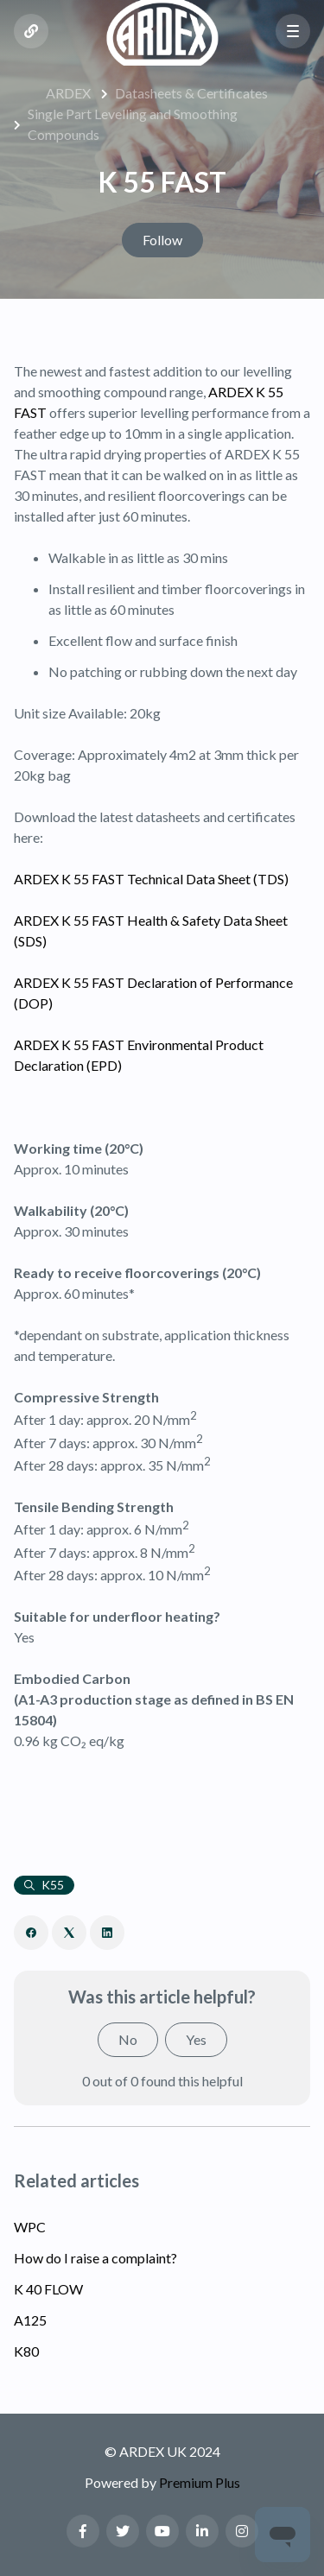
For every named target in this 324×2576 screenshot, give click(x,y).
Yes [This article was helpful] (196, 2039)
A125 (30, 2320)
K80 (26, 2351)
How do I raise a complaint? (95, 2258)
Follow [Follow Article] (162, 239)
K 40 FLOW (48, 2289)
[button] (293, 31)
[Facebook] (31, 1932)
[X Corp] (69, 1932)
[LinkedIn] (107, 1932)
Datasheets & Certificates (191, 93)
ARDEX (68, 93)
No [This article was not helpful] (127, 2039)
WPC (30, 2226)
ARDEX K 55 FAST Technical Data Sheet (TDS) (151, 878)
